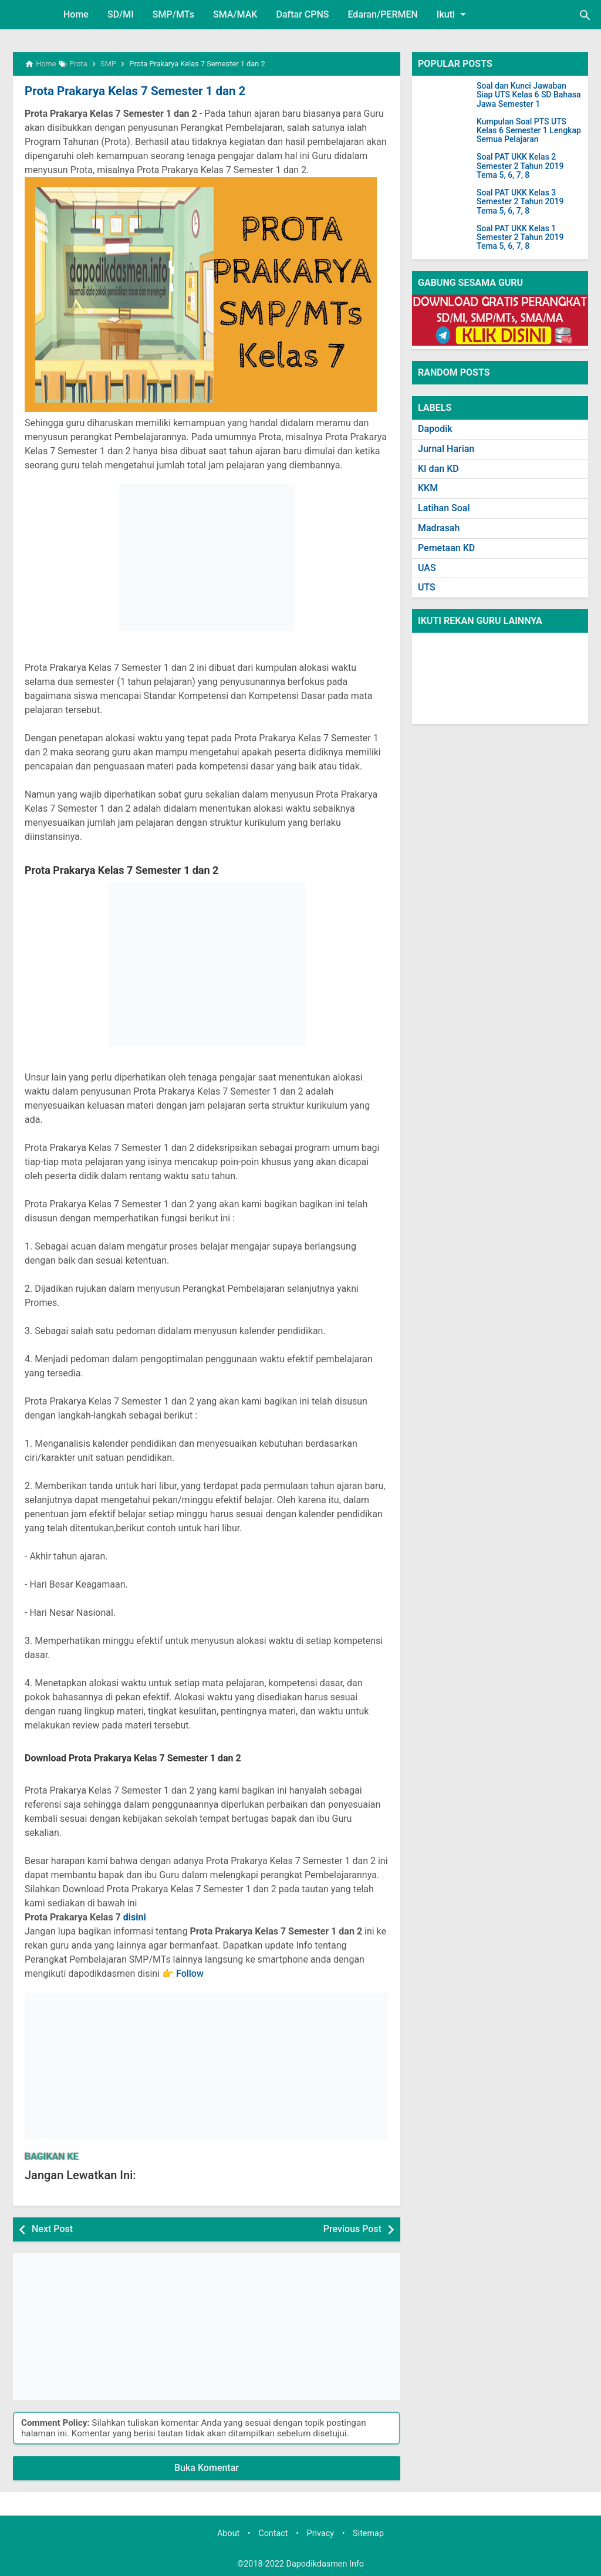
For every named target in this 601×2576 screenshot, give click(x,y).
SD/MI (120, 14)
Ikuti (453, 14)
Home (76, 14)
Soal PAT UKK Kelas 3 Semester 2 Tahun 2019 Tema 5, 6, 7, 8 (520, 201)
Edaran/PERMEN (382, 14)
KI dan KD (438, 468)
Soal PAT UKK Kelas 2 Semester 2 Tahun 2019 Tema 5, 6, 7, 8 (520, 166)
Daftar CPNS (302, 14)
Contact (273, 2533)
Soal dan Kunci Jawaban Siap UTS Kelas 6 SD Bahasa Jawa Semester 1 (528, 95)
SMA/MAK (235, 14)
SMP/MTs (173, 14)
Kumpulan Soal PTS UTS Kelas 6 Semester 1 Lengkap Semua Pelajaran (529, 130)
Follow (190, 1973)
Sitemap (368, 2533)
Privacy (321, 2533)
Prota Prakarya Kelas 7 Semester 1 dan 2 (132, 91)
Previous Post (352, 2228)
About (228, 2533)
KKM (428, 488)
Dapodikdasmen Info (325, 2563)
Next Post (52, 2228)
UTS (426, 587)
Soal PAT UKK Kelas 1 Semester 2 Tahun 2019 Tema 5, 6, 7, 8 (520, 237)
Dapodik (435, 428)
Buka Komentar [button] (206, 2467)
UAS (427, 567)
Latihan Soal (444, 508)
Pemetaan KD (446, 547)
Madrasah (439, 528)
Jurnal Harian (446, 448)
